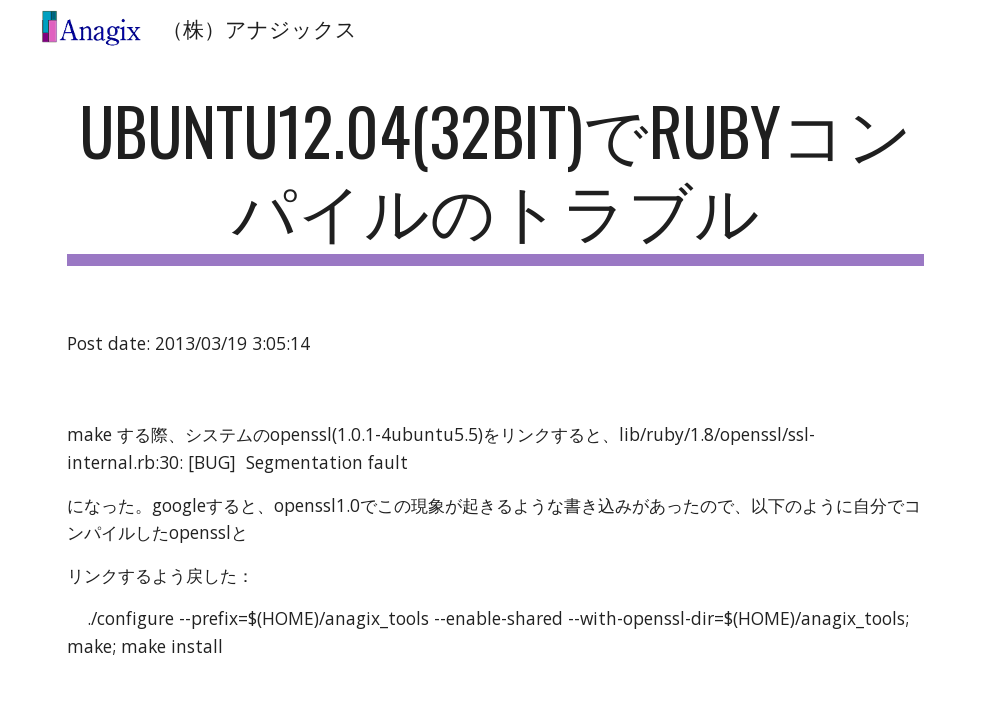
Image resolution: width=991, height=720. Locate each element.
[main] (495, 179)
